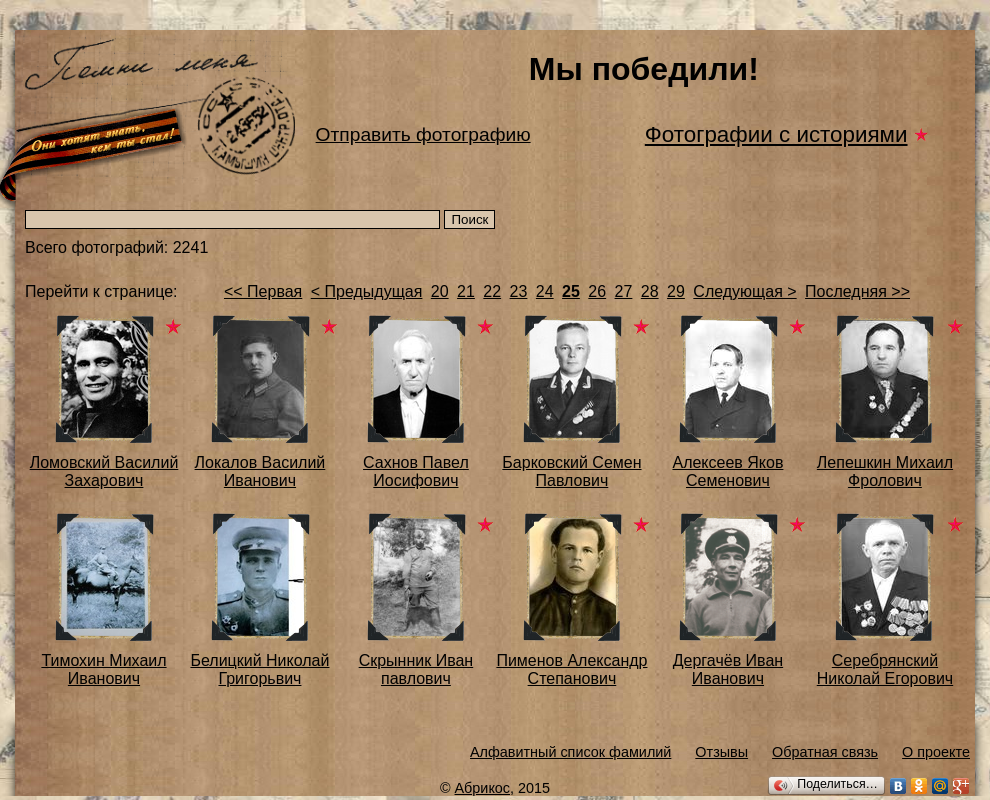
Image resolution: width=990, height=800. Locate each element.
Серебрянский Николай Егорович (885, 669)
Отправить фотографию (423, 134)
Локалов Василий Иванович (260, 471)
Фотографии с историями (776, 134)
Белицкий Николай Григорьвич (259, 669)
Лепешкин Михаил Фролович (885, 471)
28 (650, 291)
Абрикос (483, 788)
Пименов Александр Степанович (571, 669)
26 (597, 291)
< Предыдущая (367, 291)
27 (624, 291)
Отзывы (721, 752)
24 (545, 291)
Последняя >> (857, 291)
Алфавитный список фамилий (570, 752)
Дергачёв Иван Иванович (728, 669)
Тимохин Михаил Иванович (103, 669)
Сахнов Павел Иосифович (416, 471)
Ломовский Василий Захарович (104, 471)
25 (571, 291)
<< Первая (263, 291)
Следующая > (744, 291)
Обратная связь (825, 752)
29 (676, 291)
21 (466, 291)
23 (519, 291)
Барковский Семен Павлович (571, 471)
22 (492, 291)
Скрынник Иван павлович (416, 669)
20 (440, 291)
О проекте (936, 752)
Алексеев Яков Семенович (727, 471)
